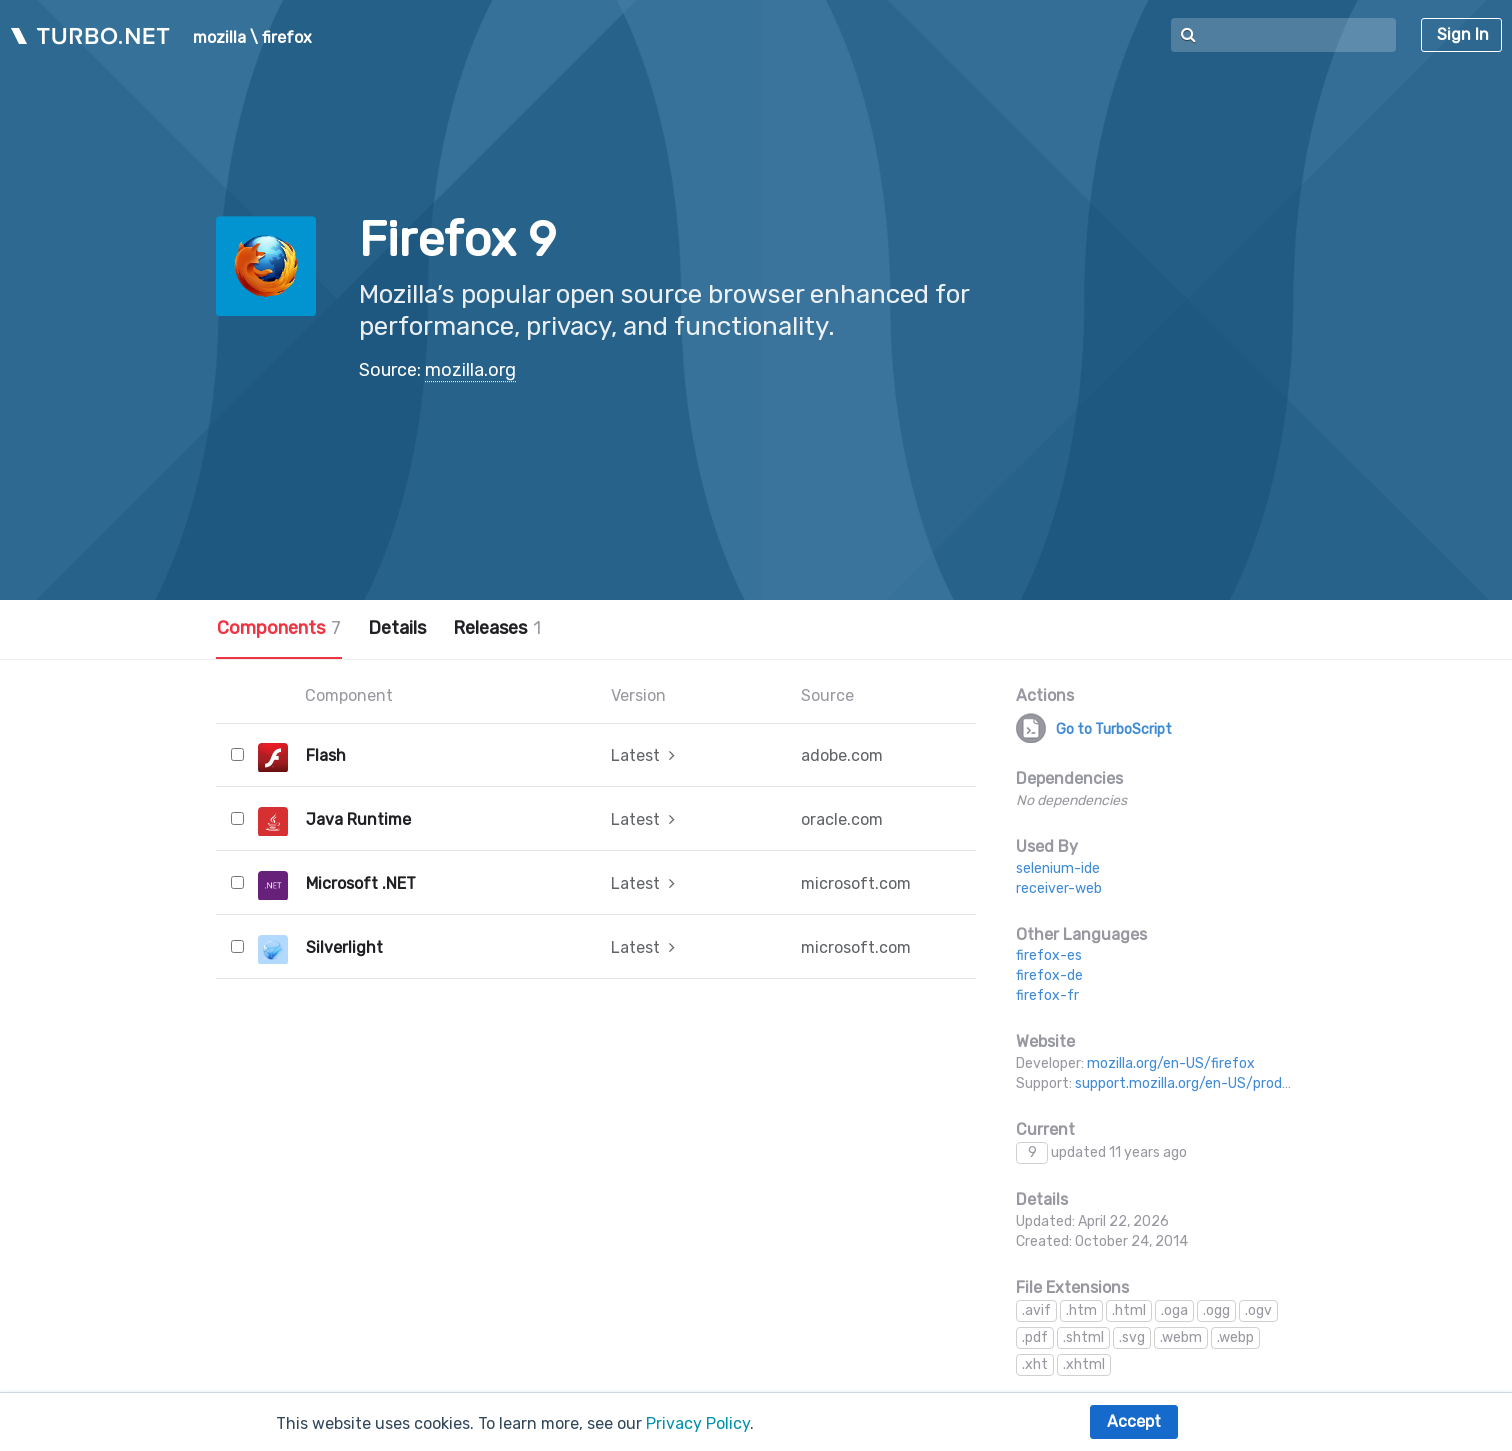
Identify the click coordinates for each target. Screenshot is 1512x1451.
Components (279, 628)
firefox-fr (1047, 995)
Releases (497, 628)
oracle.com (842, 819)
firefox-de (1049, 975)
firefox (287, 38)
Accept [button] (1134, 1421)
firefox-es (1049, 955)
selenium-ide (1058, 868)
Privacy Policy (698, 1423)
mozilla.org (470, 370)
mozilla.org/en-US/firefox (1171, 1063)
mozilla (219, 38)
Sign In (1463, 34)
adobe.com (842, 755)
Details (397, 628)
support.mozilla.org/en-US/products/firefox (1219, 1083)
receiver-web (1059, 888)
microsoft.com (856, 883)
